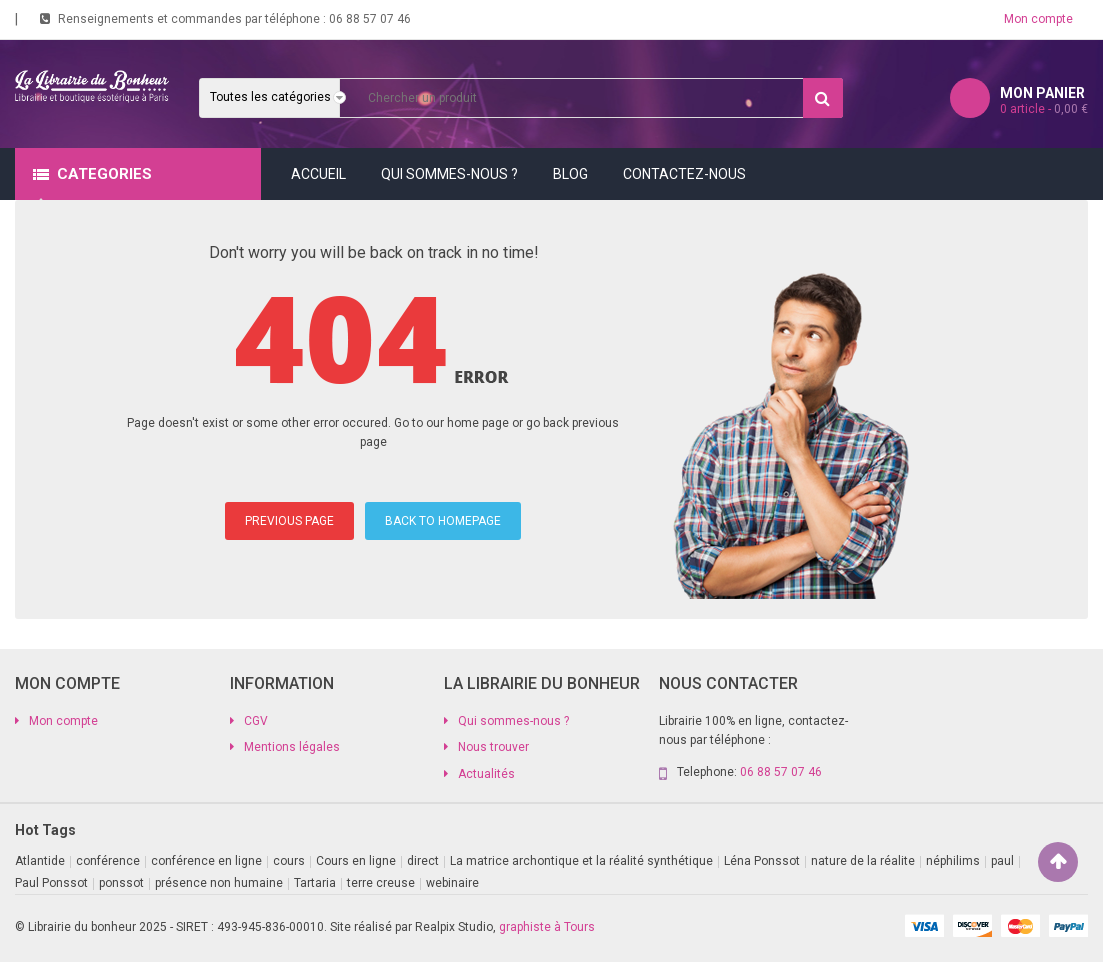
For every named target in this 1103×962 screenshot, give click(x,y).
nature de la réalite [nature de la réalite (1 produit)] (863, 861)
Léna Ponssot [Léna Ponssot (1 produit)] (762, 861)
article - (1044, 109)
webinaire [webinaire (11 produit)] (452, 883)
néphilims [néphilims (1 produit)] (953, 861)
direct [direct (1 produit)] (423, 861)
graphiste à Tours (547, 927)
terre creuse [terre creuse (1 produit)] (381, 883)
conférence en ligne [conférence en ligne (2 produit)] (206, 861)
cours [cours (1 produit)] (289, 861)
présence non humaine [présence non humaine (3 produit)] (219, 883)
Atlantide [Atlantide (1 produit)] (40, 861)
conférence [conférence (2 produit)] (108, 861)
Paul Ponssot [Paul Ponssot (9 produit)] (51, 883)
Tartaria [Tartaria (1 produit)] (315, 883)
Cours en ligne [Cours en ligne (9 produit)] (356, 861)
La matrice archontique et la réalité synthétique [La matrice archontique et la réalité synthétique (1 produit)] (581, 861)
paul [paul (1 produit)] (1002, 861)
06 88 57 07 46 (370, 19)
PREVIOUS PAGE (289, 521)
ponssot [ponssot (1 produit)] (121, 883)
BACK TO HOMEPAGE (443, 521)
